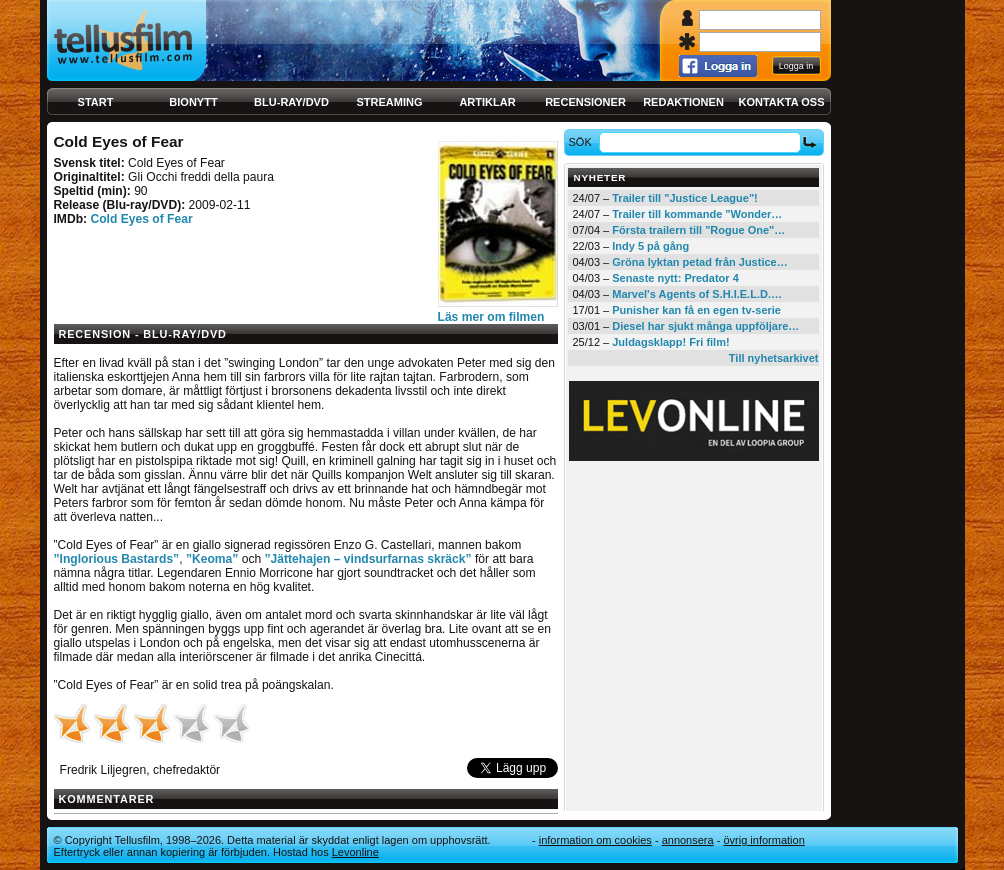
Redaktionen (683, 102)
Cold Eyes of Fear (141, 219)
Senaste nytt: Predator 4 (675, 278)
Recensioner (585, 102)
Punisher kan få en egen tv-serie (696, 310)
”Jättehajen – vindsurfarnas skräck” (368, 559)
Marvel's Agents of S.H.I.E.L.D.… (697, 294)
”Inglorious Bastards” (117, 559)
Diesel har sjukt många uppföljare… (705, 326)
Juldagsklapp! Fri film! (670, 342)
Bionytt (193, 102)
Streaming (390, 102)
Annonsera (688, 840)
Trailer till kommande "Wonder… (697, 214)
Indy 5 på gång (650, 246)
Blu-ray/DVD (291, 102)
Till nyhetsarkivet (774, 358)
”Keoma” (212, 559)
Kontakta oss (782, 102)
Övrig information (763, 840)
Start (96, 102)
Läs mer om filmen (491, 317)
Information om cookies (595, 840)
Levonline (355, 852)
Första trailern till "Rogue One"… (698, 230)
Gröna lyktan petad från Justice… (699, 262)
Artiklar (487, 102)
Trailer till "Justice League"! (685, 198)
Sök (582, 142)
